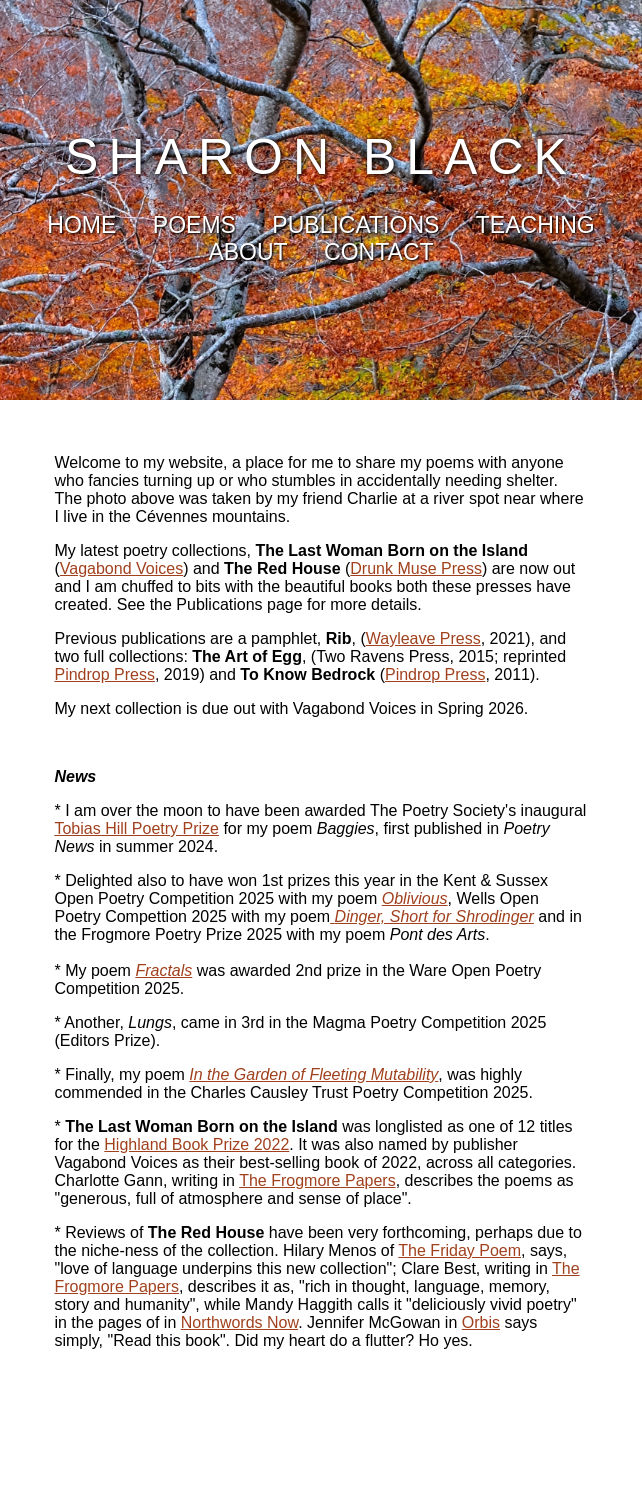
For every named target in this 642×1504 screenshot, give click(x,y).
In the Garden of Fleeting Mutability (313, 1074)
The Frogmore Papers (317, 1180)
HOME (81, 225)
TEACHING (535, 225)
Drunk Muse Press (416, 568)
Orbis (481, 1322)
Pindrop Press (104, 674)
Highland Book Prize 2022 (196, 1144)
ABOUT (247, 252)
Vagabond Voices (121, 568)
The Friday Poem (459, 1250)
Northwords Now (239, 1322)
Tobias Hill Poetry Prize (136, 828)
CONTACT (378, 252)
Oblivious (415, 898)
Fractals (163, 970)
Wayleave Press (423, 638)
